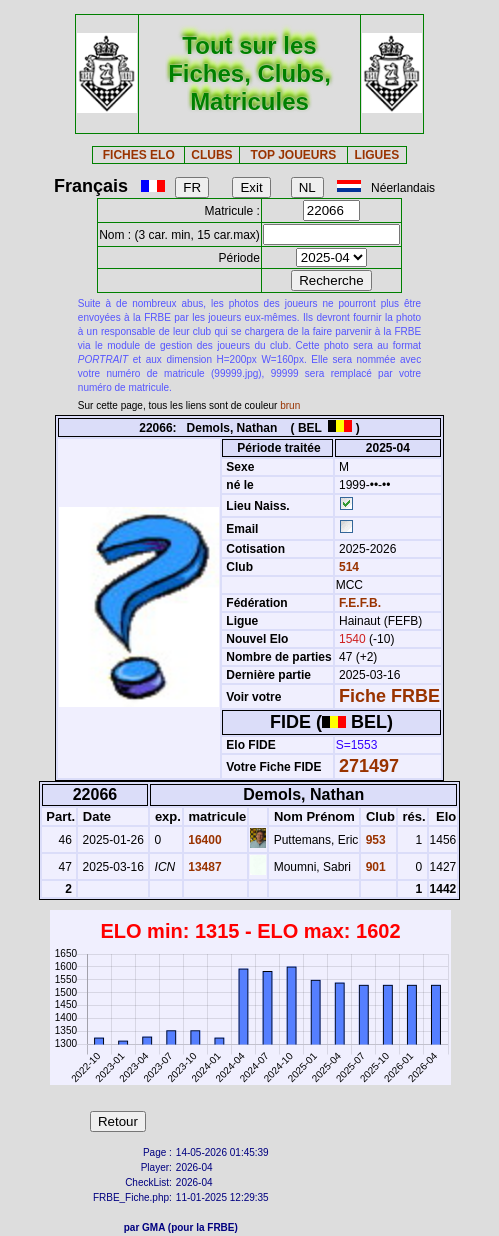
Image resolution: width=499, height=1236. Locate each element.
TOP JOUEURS (294, 155)
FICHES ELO (139, 155)
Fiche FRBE (389, 696)
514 (347, 567)
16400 (203, 840)
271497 (369, 766)
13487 (203, 867)
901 (373, 867)
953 (373, 840)
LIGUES (377, 155)
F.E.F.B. (360, 603)
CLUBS (211, 155)
